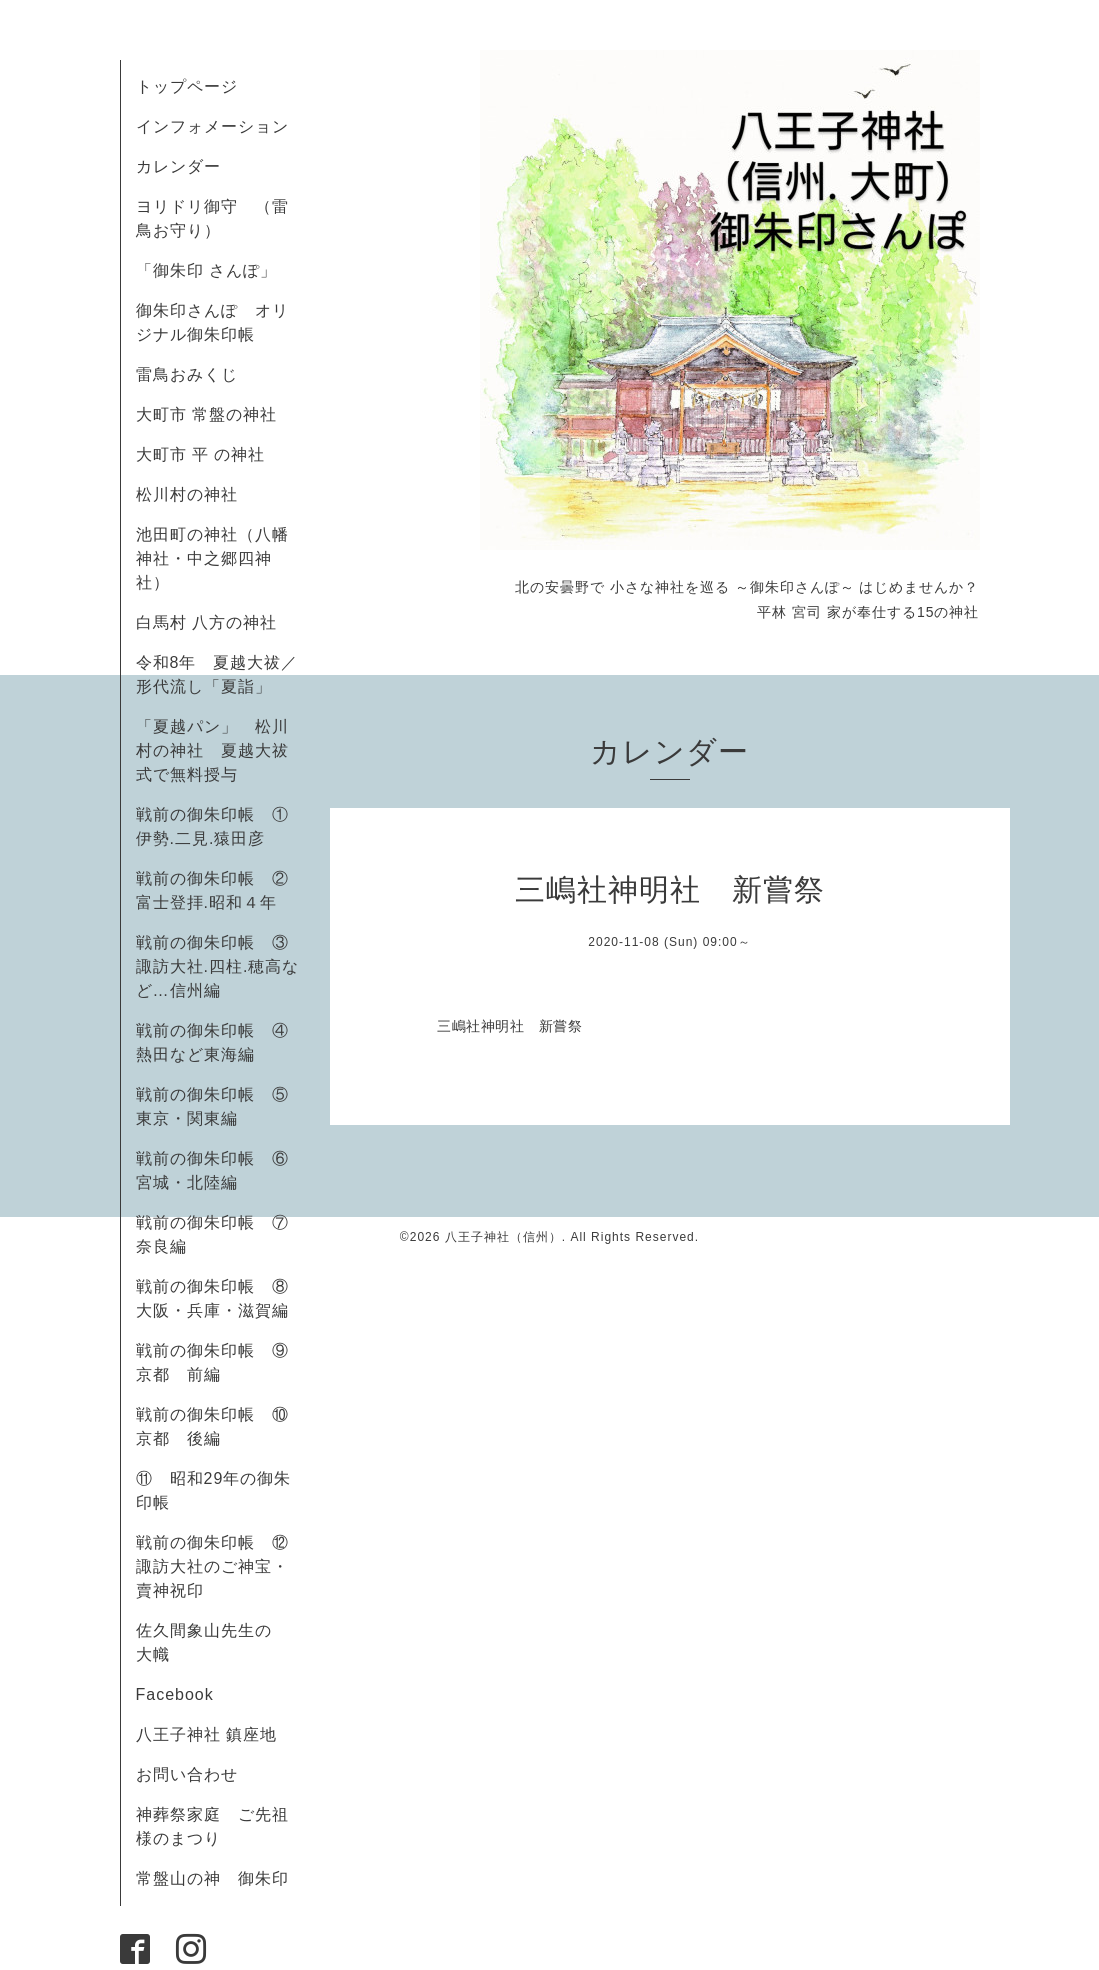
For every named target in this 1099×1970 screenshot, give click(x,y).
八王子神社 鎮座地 (206, 1734)
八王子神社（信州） (503, 1237)
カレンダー (178, 166)
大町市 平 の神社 (201, 454)
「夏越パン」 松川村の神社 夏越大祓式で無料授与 (212, 750)
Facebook (183, 1694)
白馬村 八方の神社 (206, 622)
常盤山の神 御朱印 (212, 1878)
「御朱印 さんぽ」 (206, 270)
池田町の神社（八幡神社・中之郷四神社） (212, 558)
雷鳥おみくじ (187, 374)
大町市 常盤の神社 (206, 414)
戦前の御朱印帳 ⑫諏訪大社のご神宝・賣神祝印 (212, 1566)
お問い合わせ (187, 1774)
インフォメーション (212, 126)
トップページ (187, 86)
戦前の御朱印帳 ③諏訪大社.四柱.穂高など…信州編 (218, 966)
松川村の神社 (187, 494)
